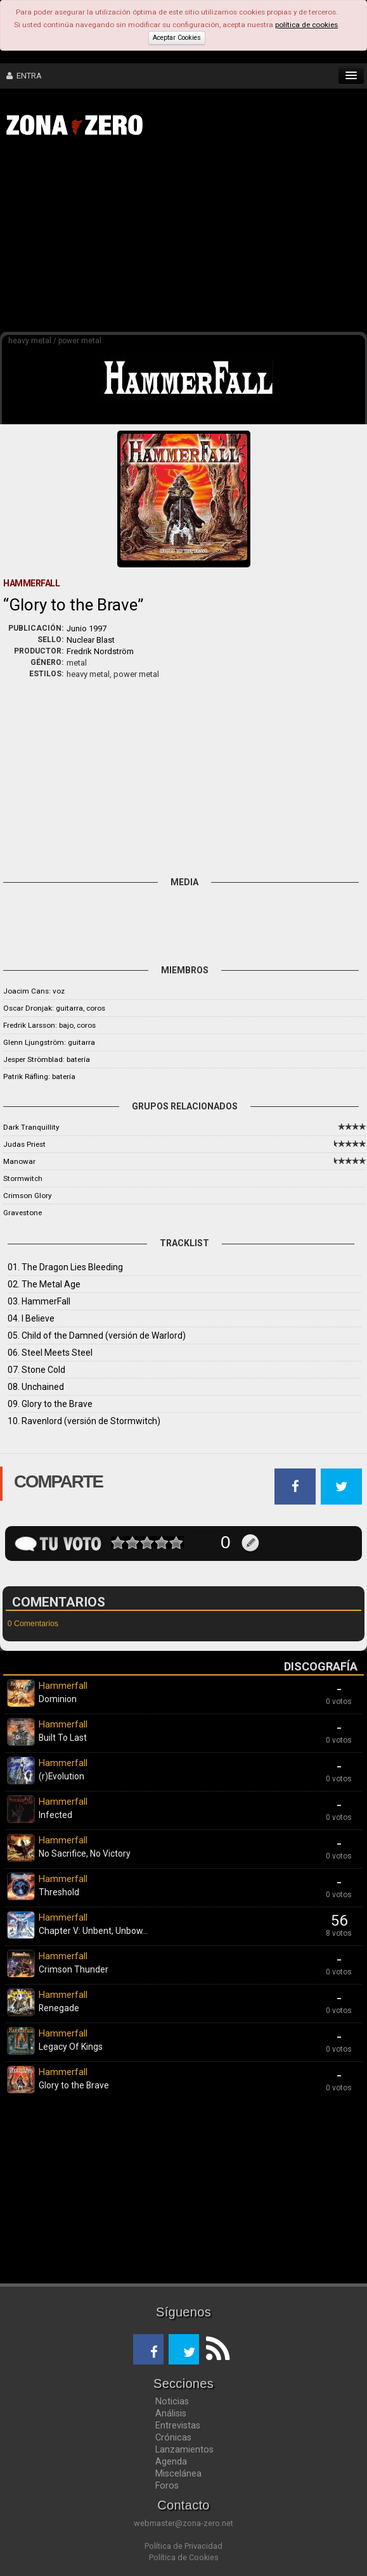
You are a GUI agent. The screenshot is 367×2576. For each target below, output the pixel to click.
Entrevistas (177, 2425)
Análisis (170, 2413)
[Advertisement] (190, 239)
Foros (167, 2485)
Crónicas (173, 2437)
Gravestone (22, 1212)
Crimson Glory (27, 1195)
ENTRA (24, 75)
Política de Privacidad (183, 2546)
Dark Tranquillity (31, 1127)
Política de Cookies (184, 2557)
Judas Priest (24, 1144)
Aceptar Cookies (177, 38)
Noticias (172, 2401)
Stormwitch (22, 1178)
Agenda (171, 2461)
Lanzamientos (184, 2449)
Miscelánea (178, 2473)
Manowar (19, 1161)
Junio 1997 (86, 628)
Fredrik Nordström (100, 651)
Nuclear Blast (91, 640)
